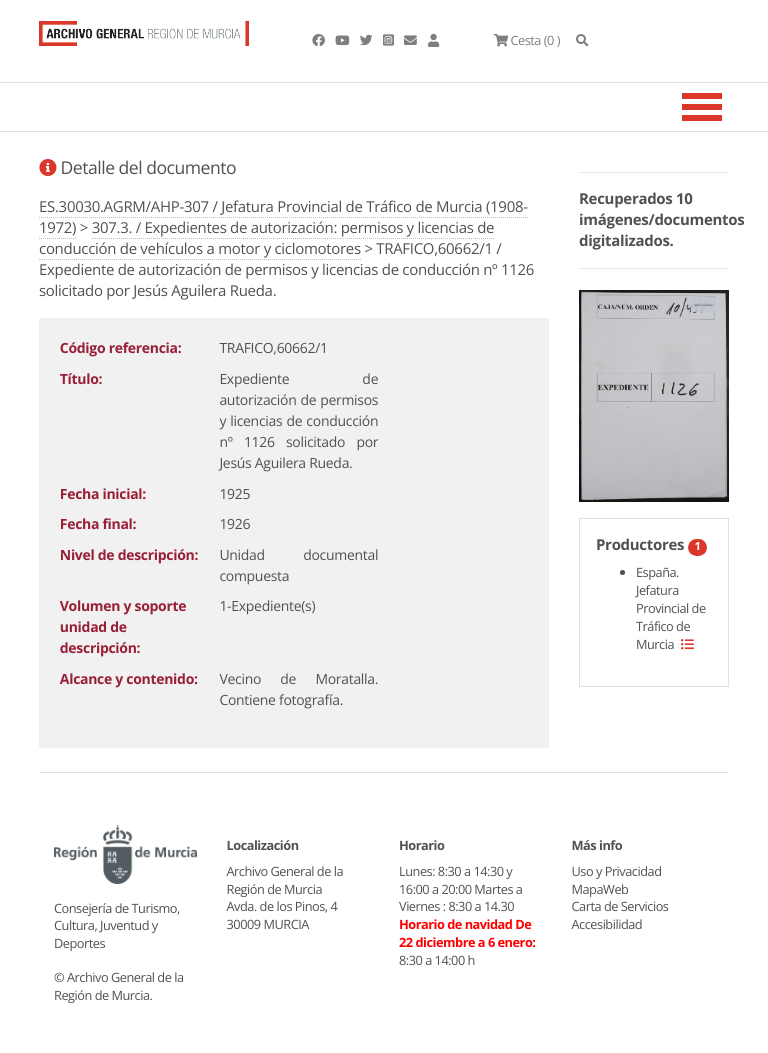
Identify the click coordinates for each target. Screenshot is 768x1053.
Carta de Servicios (620, 906)
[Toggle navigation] (727, 107)
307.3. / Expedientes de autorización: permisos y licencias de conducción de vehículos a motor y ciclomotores (266, 238)
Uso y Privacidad (617, 871)
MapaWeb (600, 889)
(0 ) (527, 40)
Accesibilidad (607, 924)
